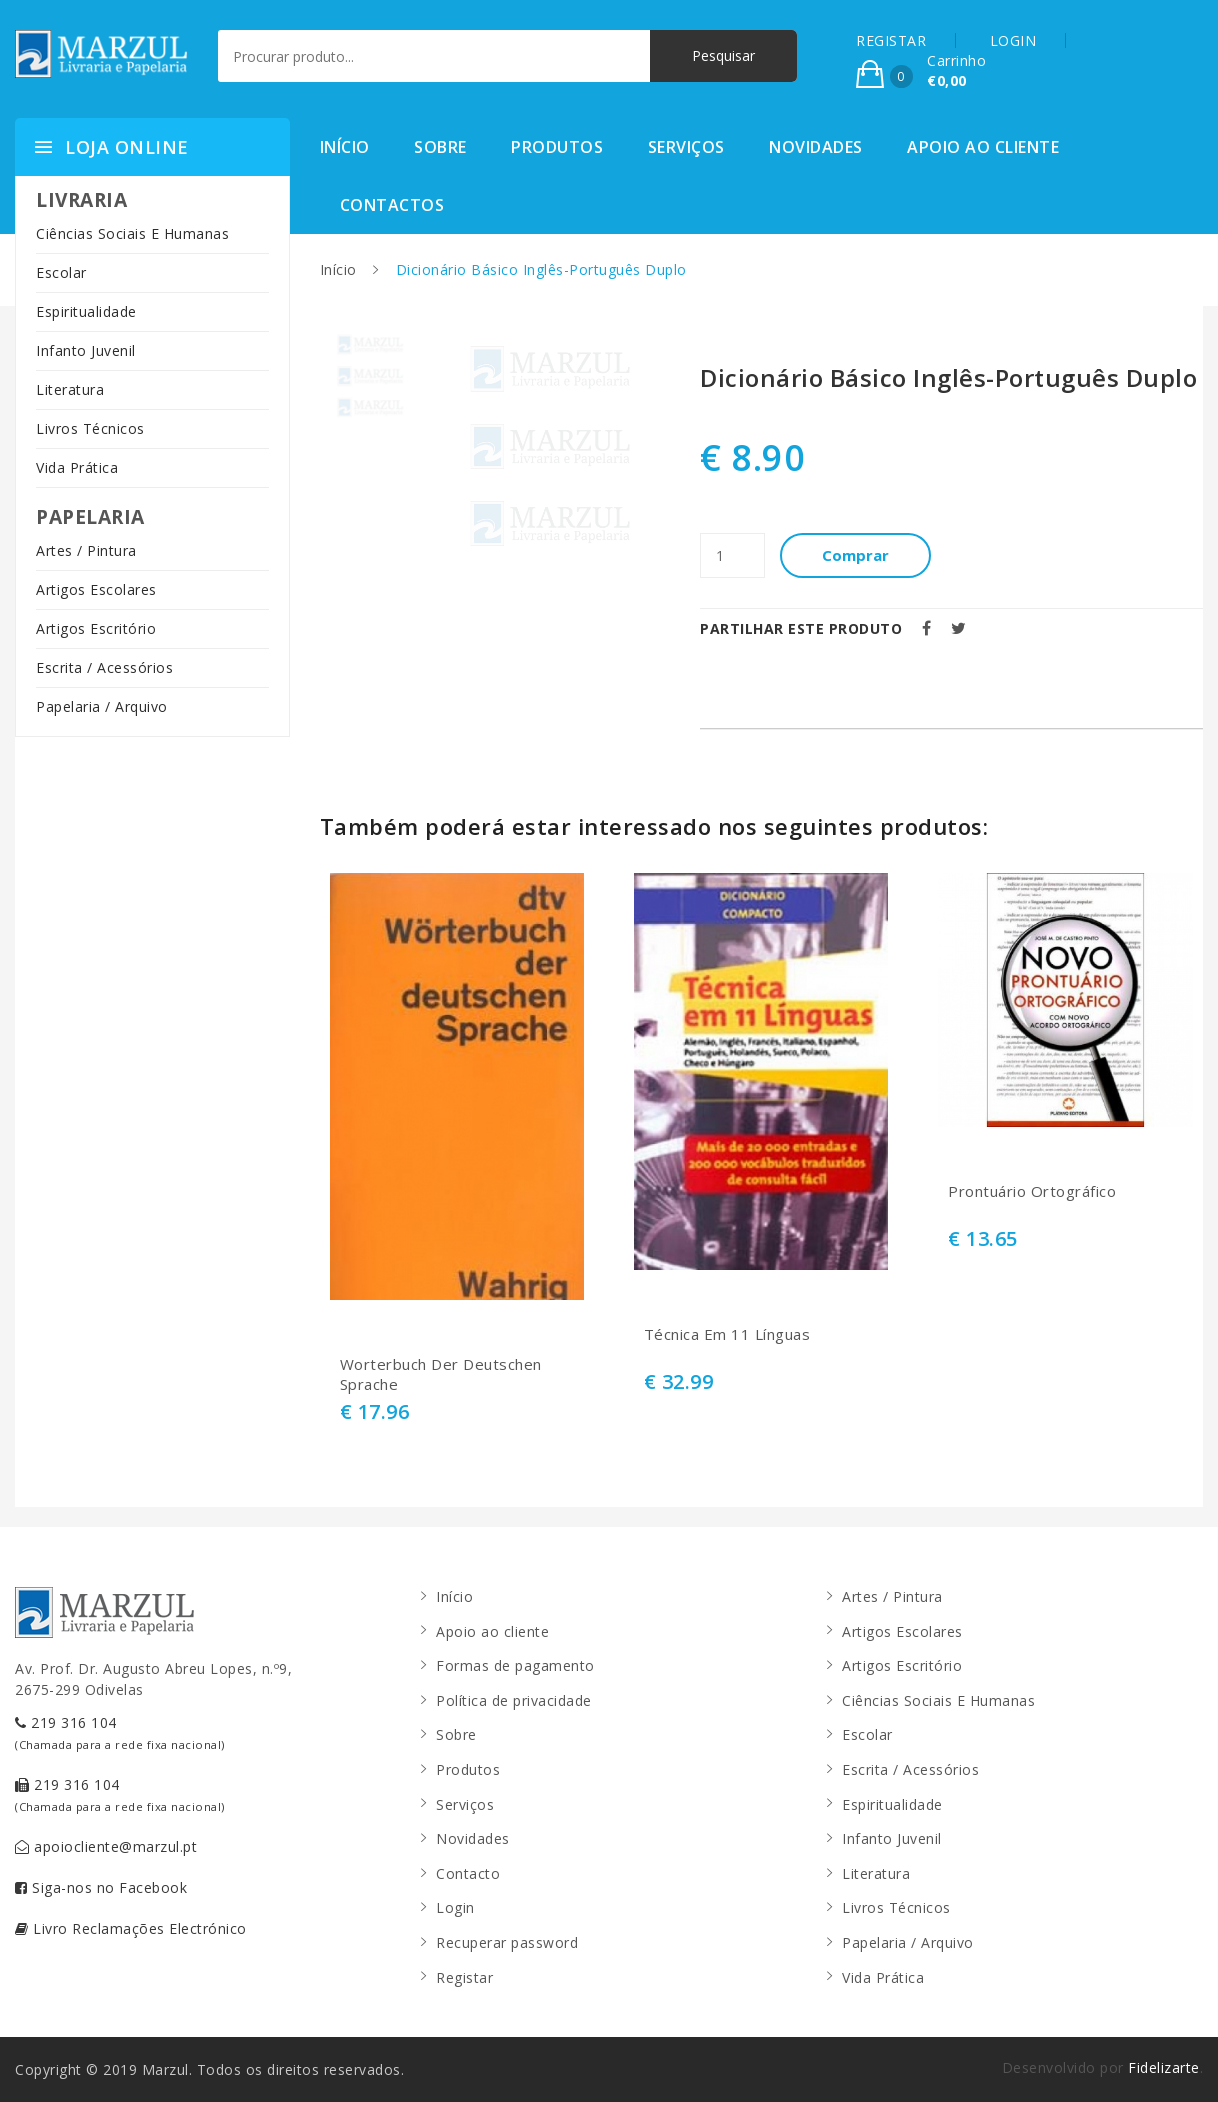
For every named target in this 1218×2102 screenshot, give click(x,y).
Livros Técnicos (90, 428)
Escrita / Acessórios (104, 667)
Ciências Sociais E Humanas (132, 233)
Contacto (468, 1873)
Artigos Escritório (96, 628)
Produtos (557, 147)
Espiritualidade (86, 311)
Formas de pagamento (515, 1665)
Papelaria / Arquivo (102, 706)
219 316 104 (120, 1732)
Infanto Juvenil (86, 350)
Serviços (686, 147)
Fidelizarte (1164, 2067)
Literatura (70, 389)
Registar (464, 1977)
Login (455, 1907)
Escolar (61, 272)
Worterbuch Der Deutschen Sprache (441, 1374)
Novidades (816, 147)
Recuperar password (507, 1942)
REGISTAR (891, 40)
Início (345, 147)
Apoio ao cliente (983, 147)
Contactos (392, 205)
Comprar (855, 555)
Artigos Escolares (96, 589)
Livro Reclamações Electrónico (131, 1928)
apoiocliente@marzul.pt (106, 1846)
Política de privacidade (514, 1700)
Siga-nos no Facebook (101, 1887)
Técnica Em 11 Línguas (727, 1334)
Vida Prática (77, 467)
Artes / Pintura (86, 550)
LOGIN (1013, 40)
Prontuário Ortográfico (1032, 1191)
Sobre (440, 147)
